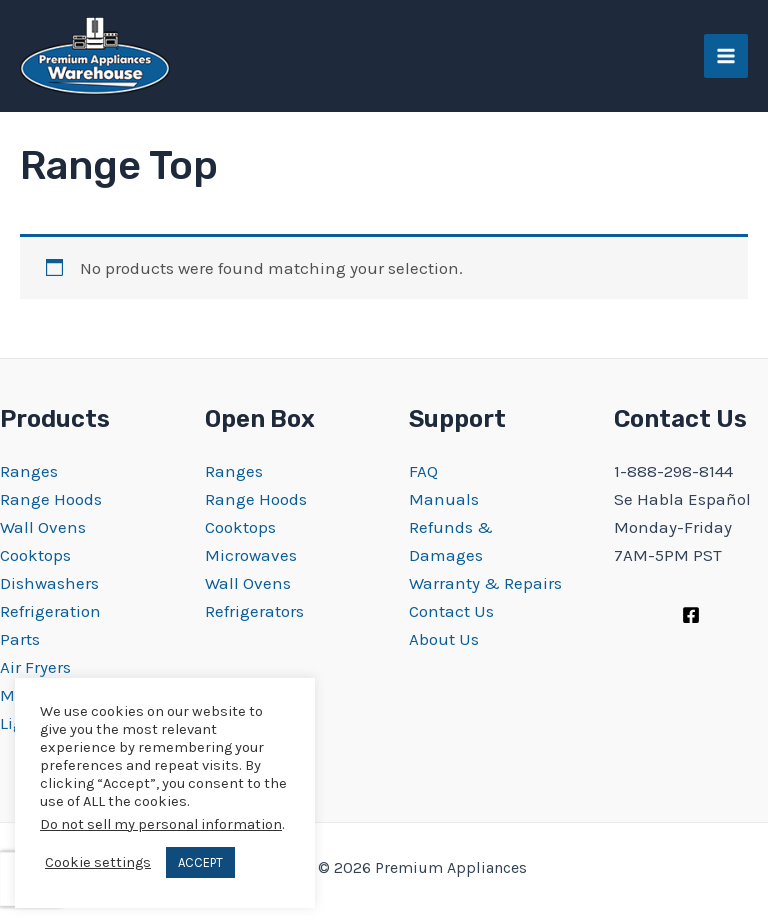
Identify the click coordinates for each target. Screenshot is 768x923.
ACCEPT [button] (200, 862)
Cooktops (35, 555)
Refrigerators (254, 611)
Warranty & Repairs (485, 583)
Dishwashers (49, 583)
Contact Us (451, 611)
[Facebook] (691, 615)
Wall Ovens (43, 527)
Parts (20, 639)
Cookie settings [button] (98, 862)
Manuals (444, 499)
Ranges (29, 471)
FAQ (423, 471)
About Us (444, 639)
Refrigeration (50, 611)
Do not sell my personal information (161, 824)
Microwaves (251, 555)
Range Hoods (51, 499)
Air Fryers (35, 667)
